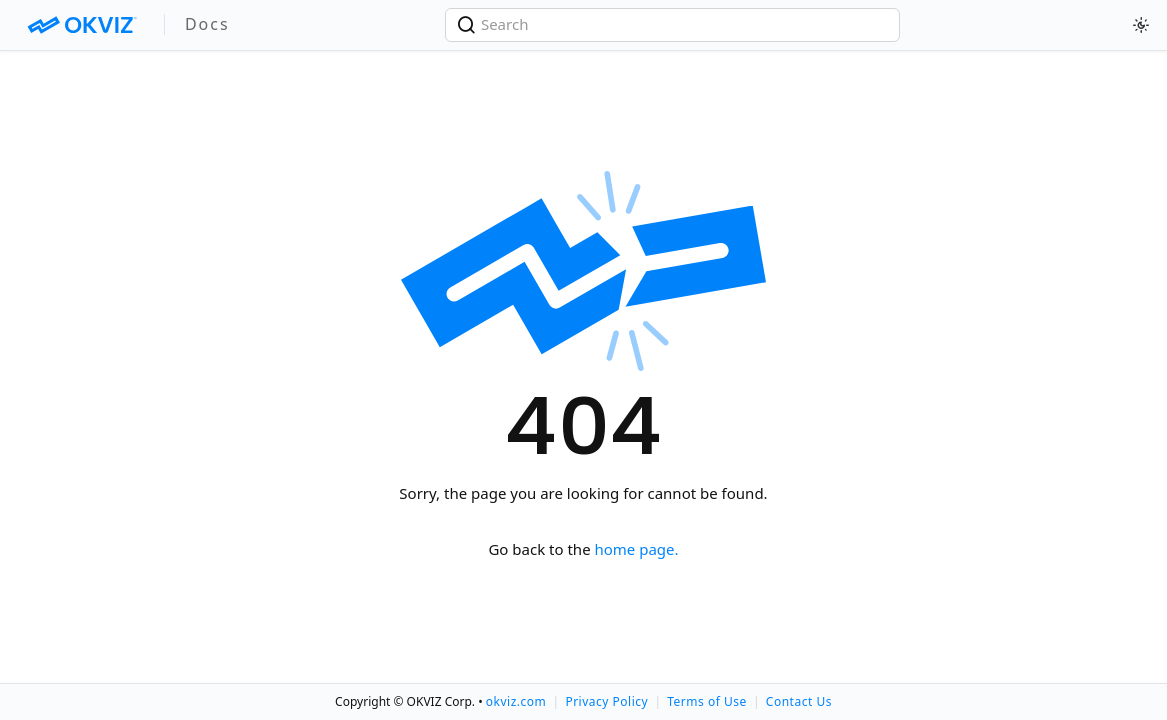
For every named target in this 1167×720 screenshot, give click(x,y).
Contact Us (799, 701)
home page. (637, 549)
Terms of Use (706, 701)
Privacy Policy (606, 701)
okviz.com (516, 701)
